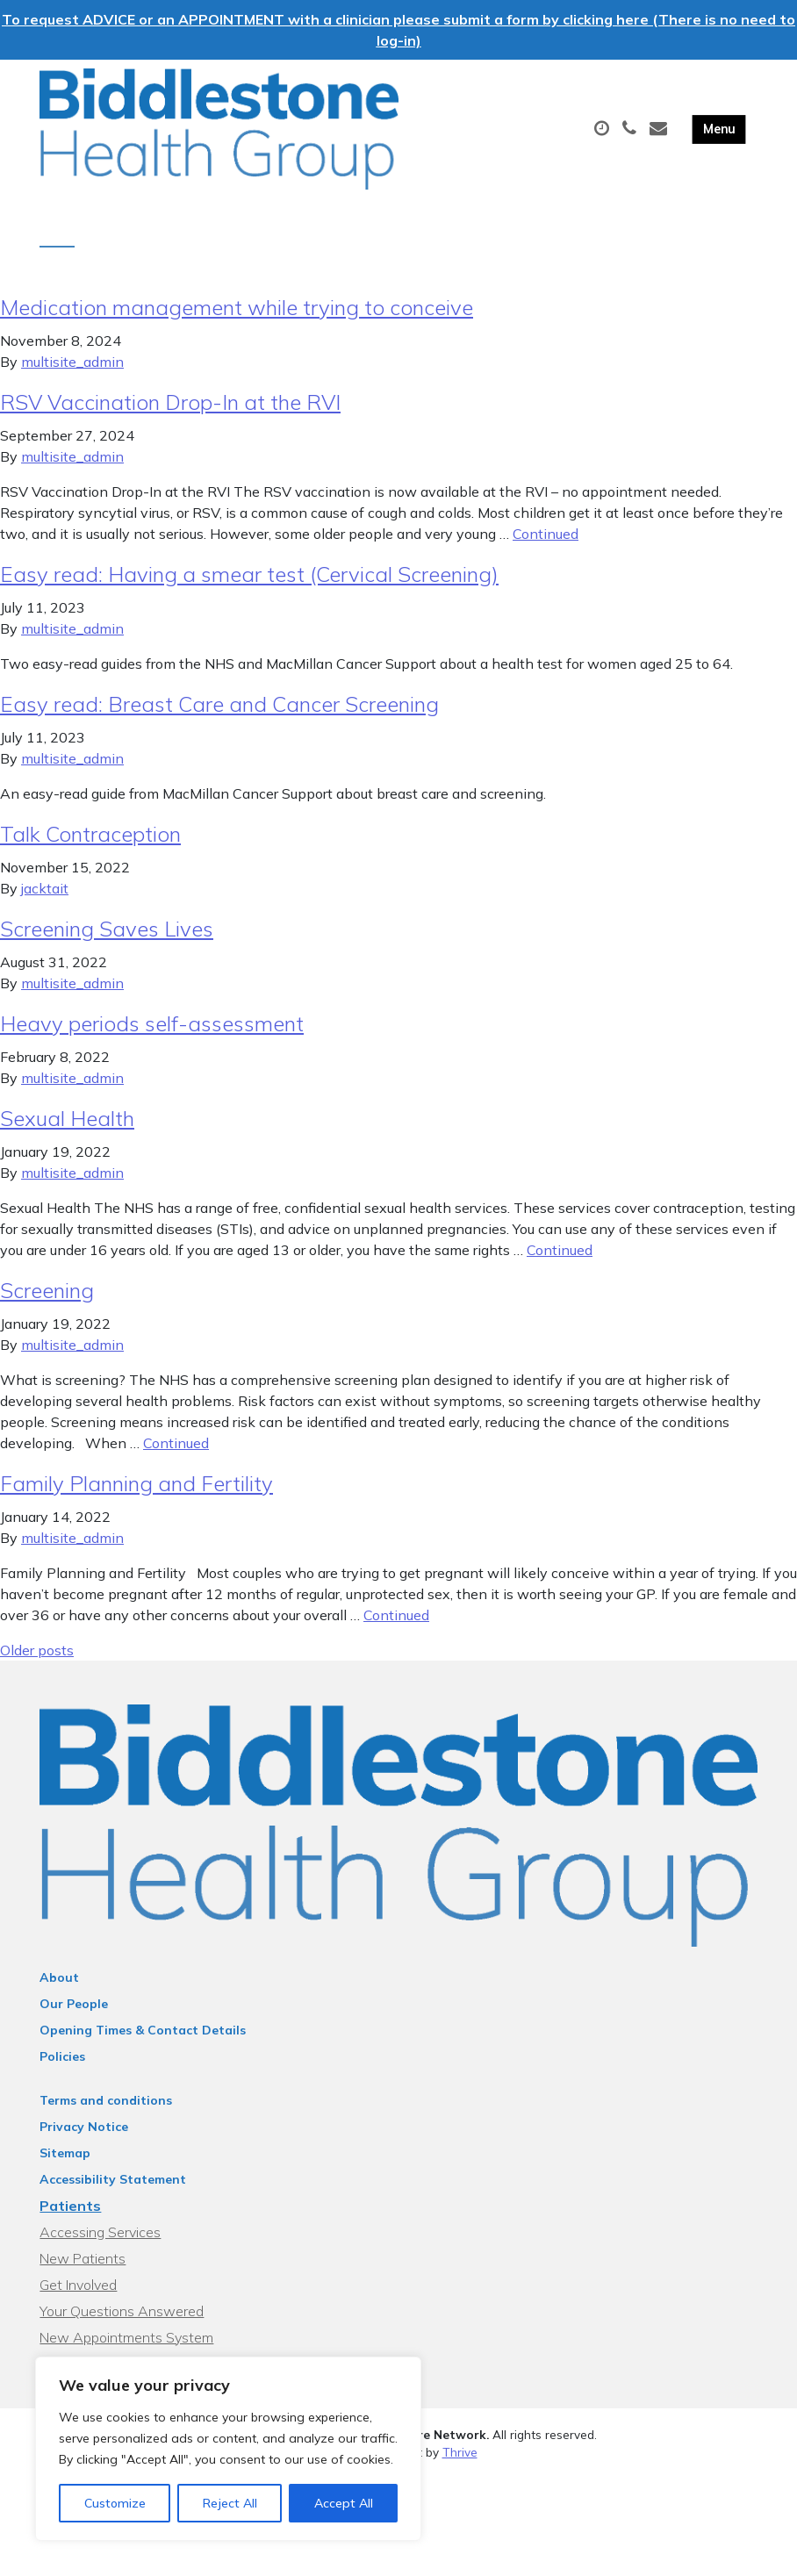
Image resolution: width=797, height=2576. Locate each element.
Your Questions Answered (121, 2323)
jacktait (44, 900)
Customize (115, 2503)
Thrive (459, 2464)
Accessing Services (100, 2244)
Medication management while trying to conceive (236, 319)
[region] (228, 2449)
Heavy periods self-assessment (152, 1036)
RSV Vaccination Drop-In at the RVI (170, 414)
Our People (73, 2016)
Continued (545, 546)
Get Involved (78, 2297)
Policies (62, 2069)
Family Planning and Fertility (136, 1495)
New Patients (82, 2270)
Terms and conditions (105, 2112)
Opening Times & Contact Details (142, 2042)
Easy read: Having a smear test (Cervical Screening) (249, 586)
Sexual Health (67, 1130)
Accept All (343, 2503)
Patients (70, 2218)
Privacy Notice (83, 2139)
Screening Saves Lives (106, 941)
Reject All (230, 2503)
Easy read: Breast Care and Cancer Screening (219, 716)
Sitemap (64, 2165)
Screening (47, 1302)
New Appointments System (126, 2349)
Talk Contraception (90, 846)
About (59, 1990)
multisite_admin (72, 374)
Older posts (37, 1662)
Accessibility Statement (112, 2191)
